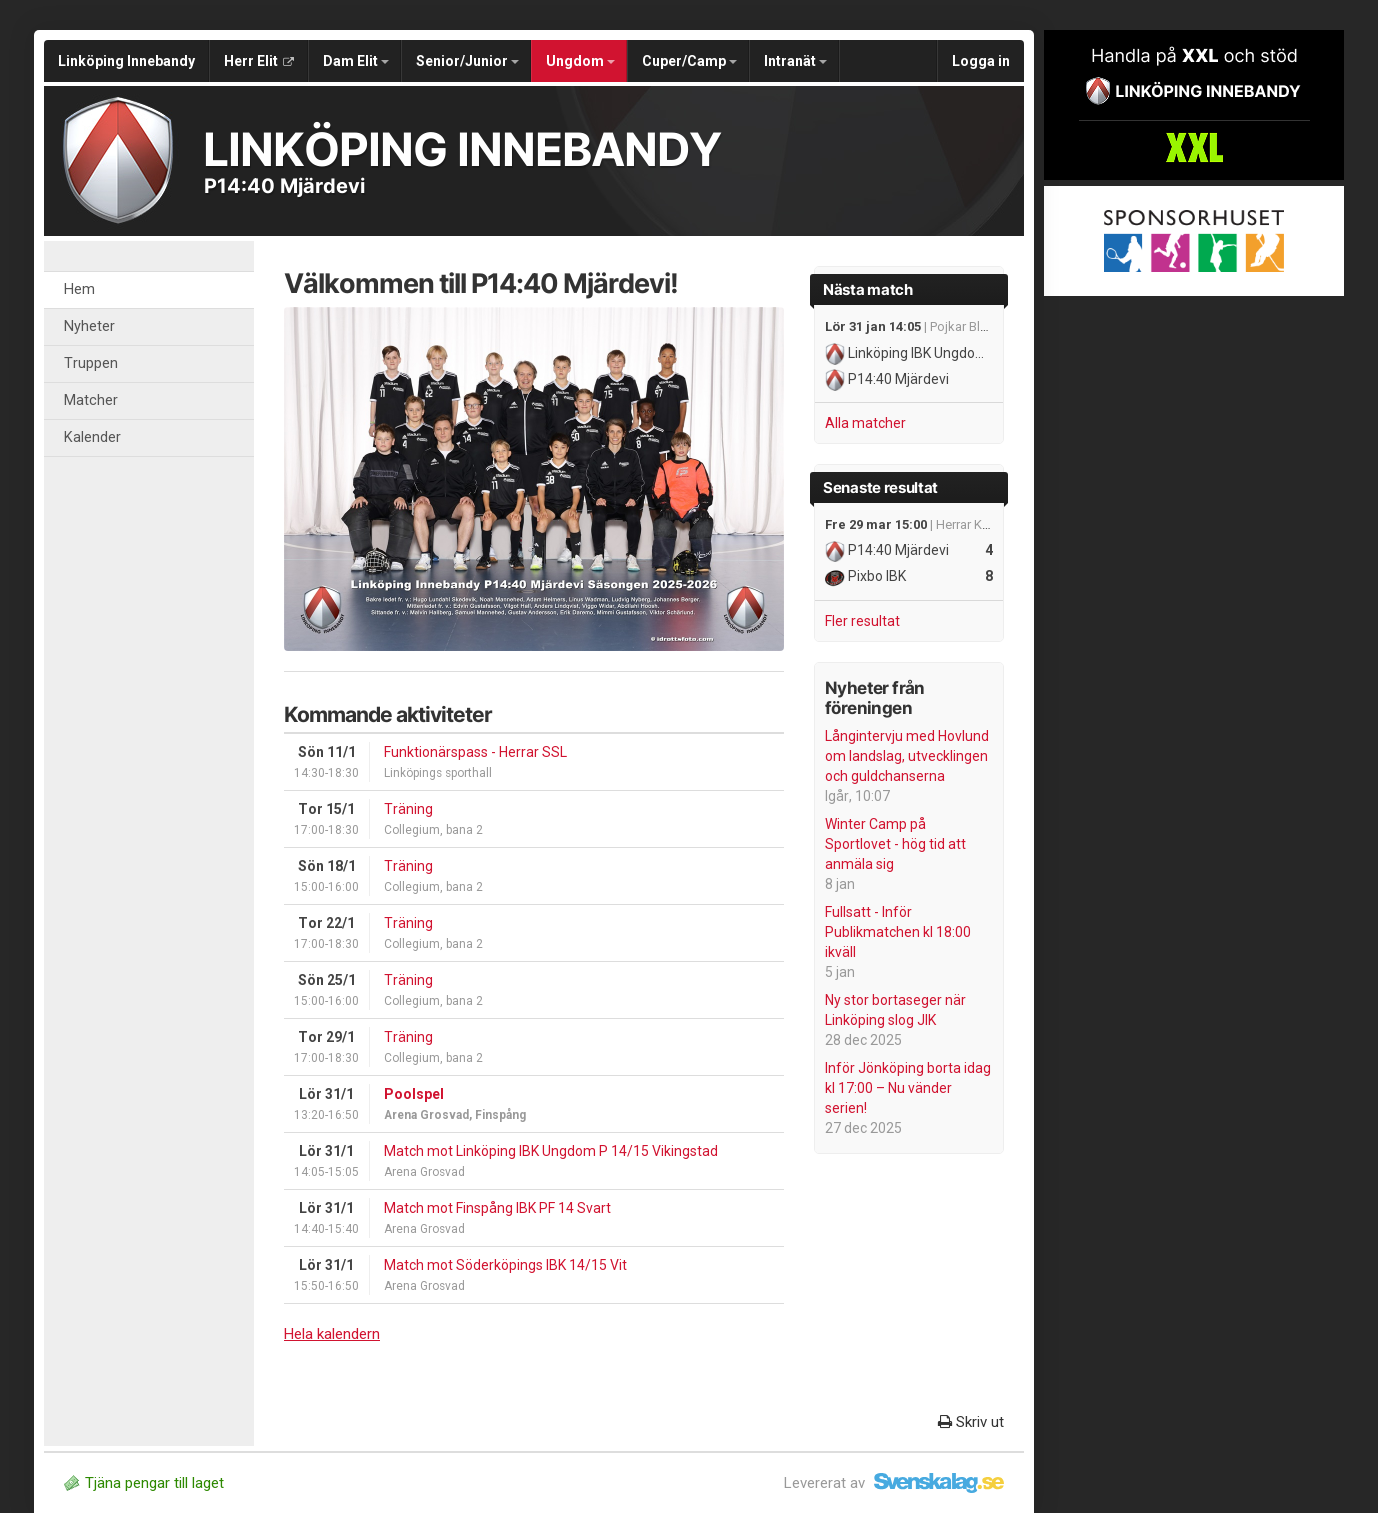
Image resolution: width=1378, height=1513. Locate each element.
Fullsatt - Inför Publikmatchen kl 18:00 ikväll (898, 932)
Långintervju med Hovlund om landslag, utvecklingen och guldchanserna (907, 756)
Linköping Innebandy (126, 61)
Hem (79, 289)
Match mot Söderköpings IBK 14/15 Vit (505, 1265)
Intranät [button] (795, 61)
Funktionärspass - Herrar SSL (475, 752)
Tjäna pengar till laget (144, 1483)
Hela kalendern (332, 1334)
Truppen (91, 363)
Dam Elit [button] (356, 61)
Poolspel (414, 1094)
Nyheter (89, 326)
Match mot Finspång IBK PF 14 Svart (497, 1208)
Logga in (981, 61)
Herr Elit (259, 61)
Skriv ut (971, 1422)
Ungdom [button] (580, 61)
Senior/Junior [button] (467, 61)
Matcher (91, 400)
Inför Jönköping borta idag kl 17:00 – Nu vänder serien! (908, 1088)
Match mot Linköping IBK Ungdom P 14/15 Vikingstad (551, 1151)
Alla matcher (865, 423)
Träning (408, 809)
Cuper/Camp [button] (689, 61)
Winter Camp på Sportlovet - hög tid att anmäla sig (895, 844)
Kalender (92, 437)
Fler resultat (862, 621)
